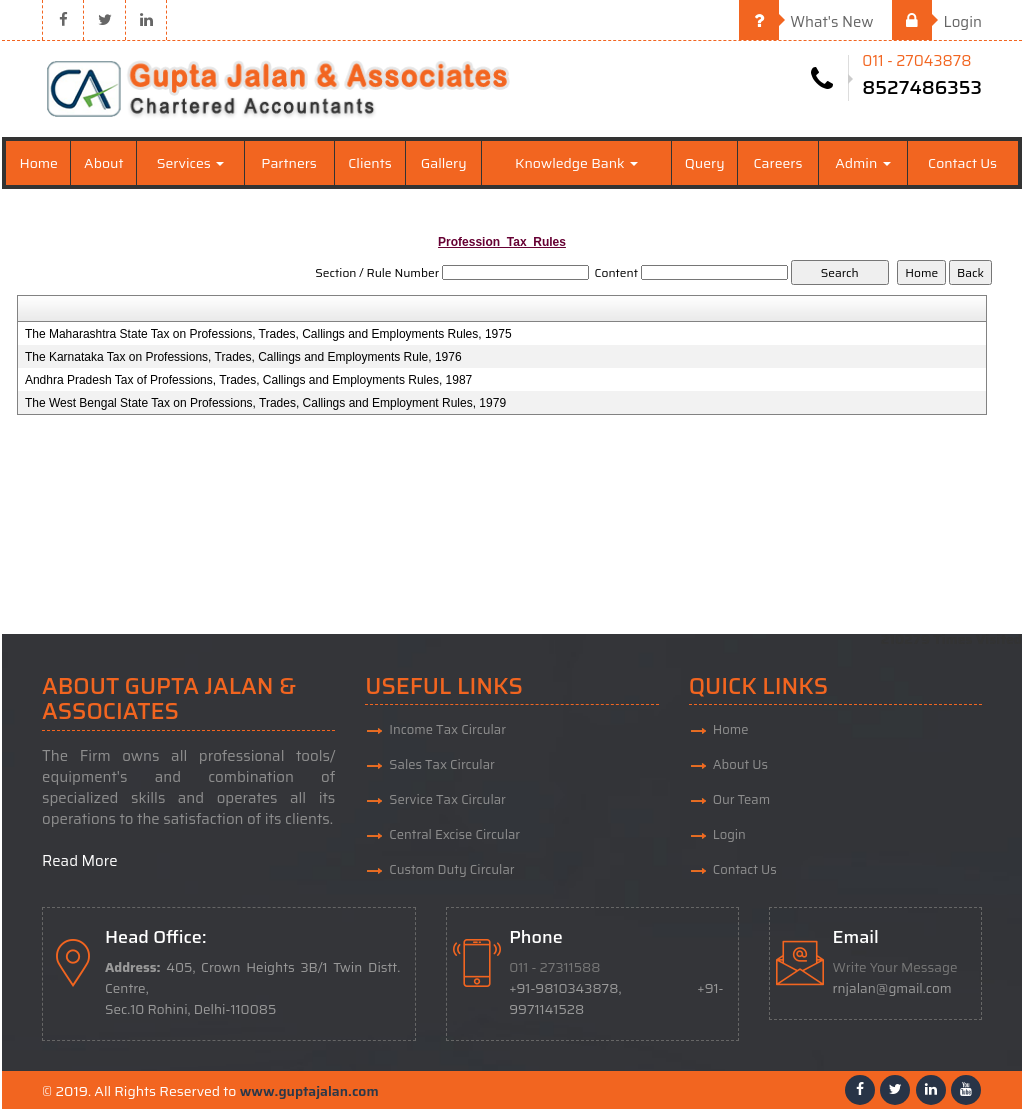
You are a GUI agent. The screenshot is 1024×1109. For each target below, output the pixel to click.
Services (190, 163)
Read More (80, 861)
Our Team (742, 799)
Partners (289, 163)
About (103, 163)
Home (38, 163)
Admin (862, 163)
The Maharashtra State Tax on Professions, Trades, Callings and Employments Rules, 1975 (268, 334)
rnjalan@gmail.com (891, 988)
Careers (778, 163)
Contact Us (962, 163)
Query (705, 163)
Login (937, 22)
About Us (740, 764)
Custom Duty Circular (451, 869)
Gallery (444, 163)
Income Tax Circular (447, 729)
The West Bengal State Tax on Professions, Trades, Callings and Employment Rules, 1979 (265, 403)
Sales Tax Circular (442, 764)
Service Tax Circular (447, 799)
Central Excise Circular (454, 834)
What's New (806, 22)
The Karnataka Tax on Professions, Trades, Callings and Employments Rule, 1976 (243, 357)
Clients (369, 163)
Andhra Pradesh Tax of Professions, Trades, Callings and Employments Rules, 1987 (248, 380)
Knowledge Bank (576, 163)
